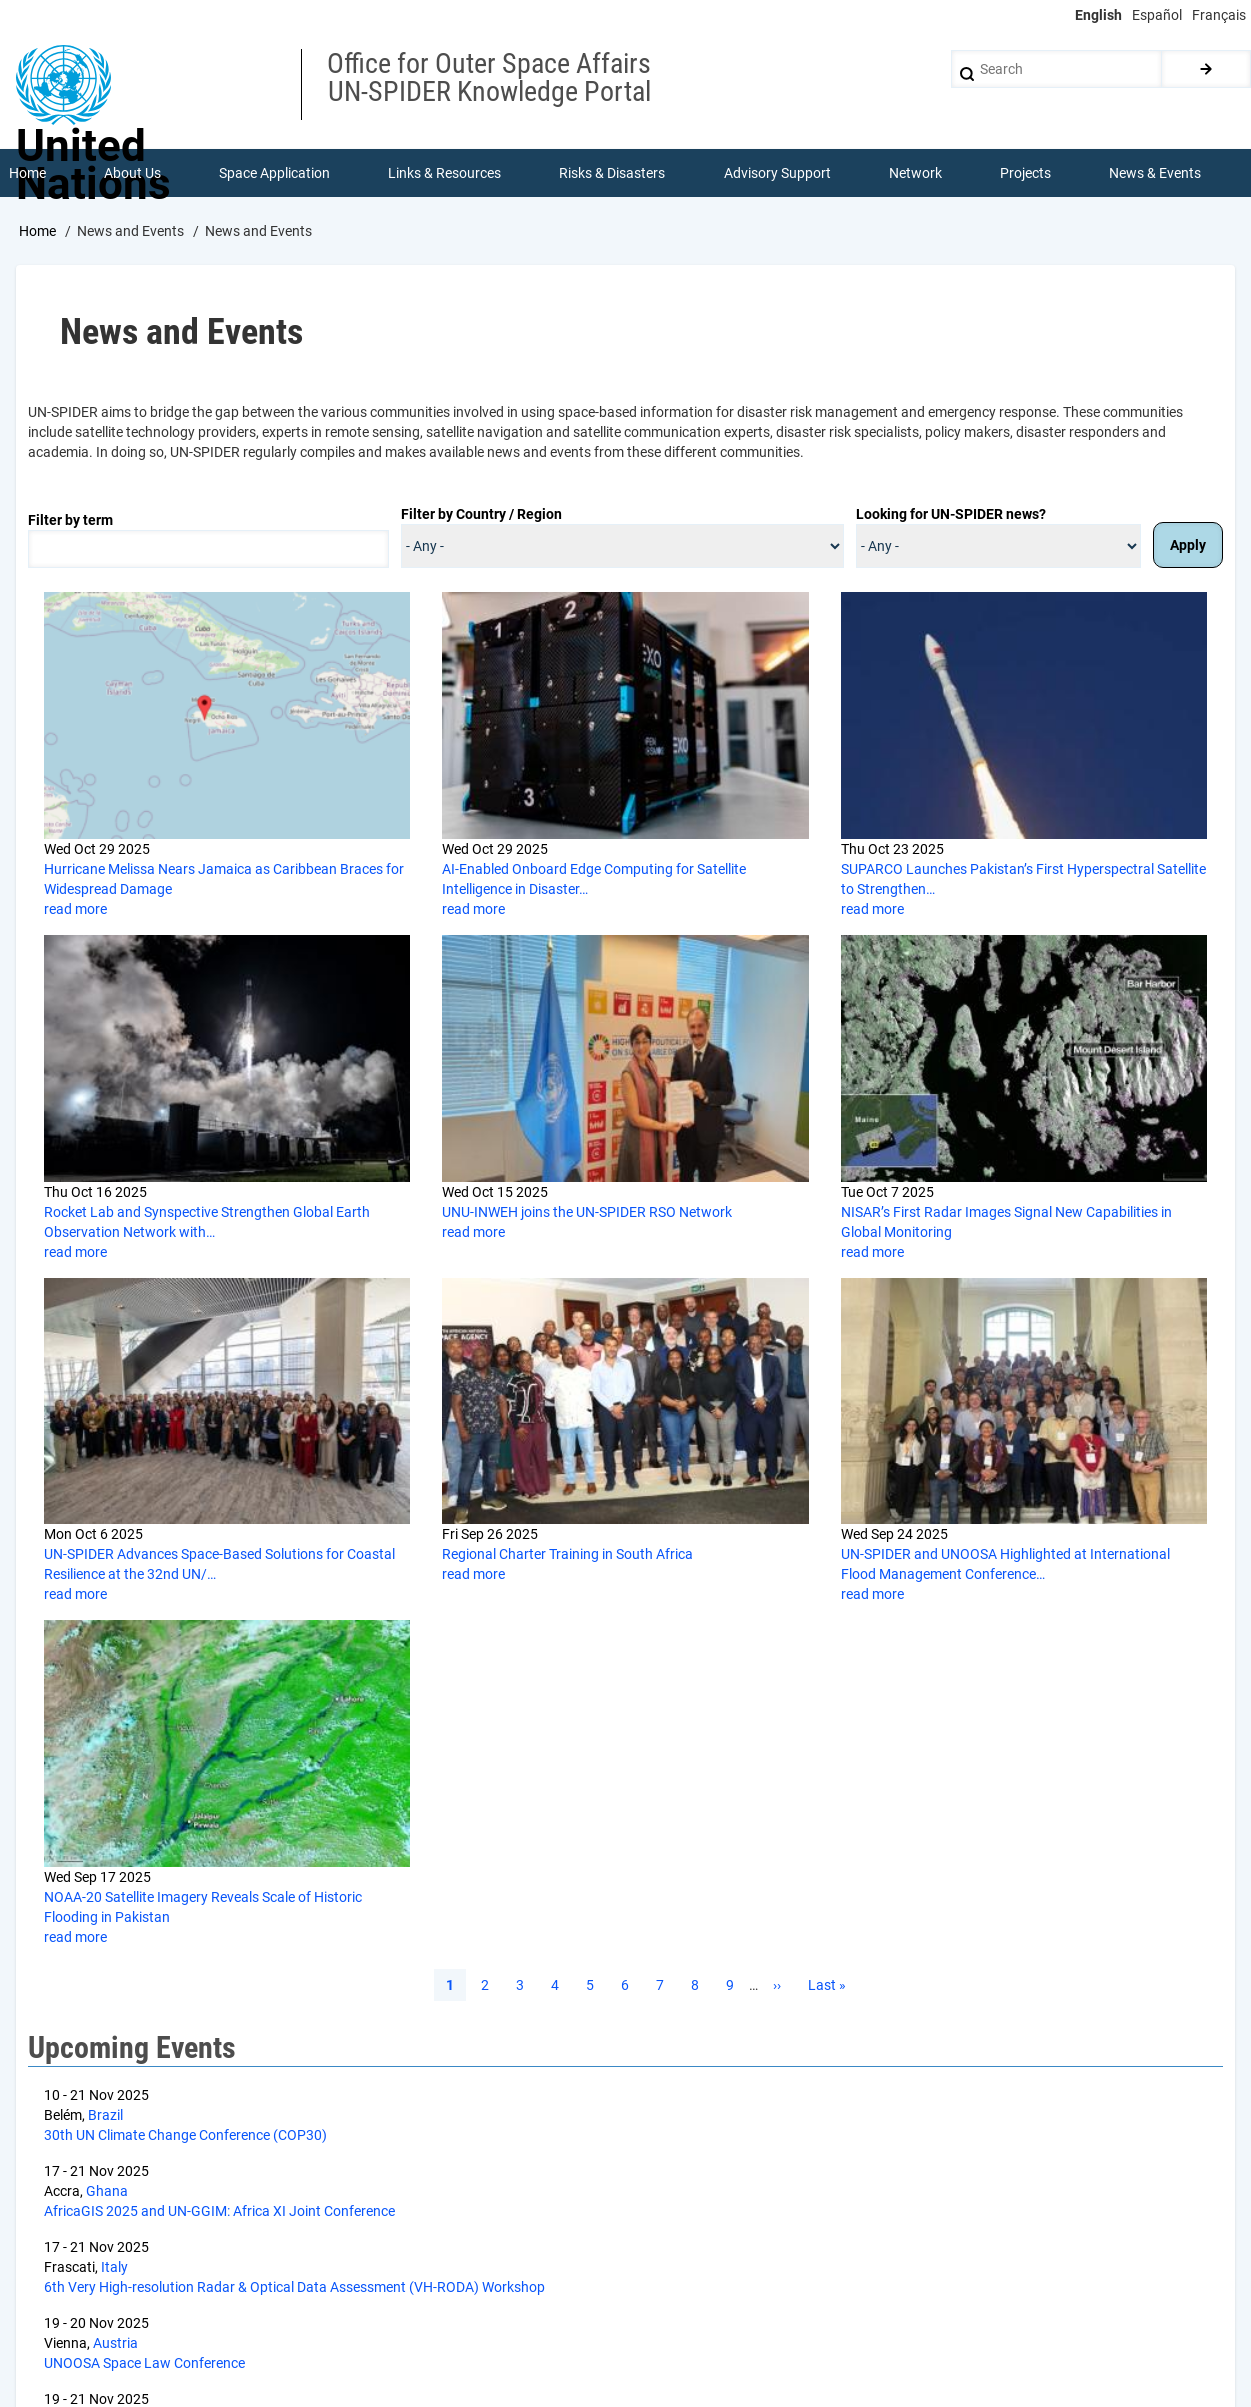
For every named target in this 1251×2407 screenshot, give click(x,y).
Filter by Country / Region (481, 516)
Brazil (105, 2117)
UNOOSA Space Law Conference (144, 2365)
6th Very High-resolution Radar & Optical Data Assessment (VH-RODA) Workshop (294, 2289)
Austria (115, 2345)
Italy (114, 2269)
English (1098, 15)
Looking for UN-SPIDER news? (951, 516)
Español (1157, 15)
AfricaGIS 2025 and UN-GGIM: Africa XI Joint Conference (219, 2213)
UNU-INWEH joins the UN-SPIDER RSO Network (587, 1214)
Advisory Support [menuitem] (777, 174)
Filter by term (70, 522)
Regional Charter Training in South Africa (567, 1556)
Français (1219, 15)
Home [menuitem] (27, 174)
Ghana (107, 2193)
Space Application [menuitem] (274, 174)
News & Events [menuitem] (1156, 174)
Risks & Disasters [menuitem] (613, 174)
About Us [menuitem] (132, 174)
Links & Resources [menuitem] (445, 174)
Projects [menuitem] (1026, 174)
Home (37, 233)
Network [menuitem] (915, 174)
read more (75, 911)
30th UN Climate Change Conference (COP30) (185, 2137)
